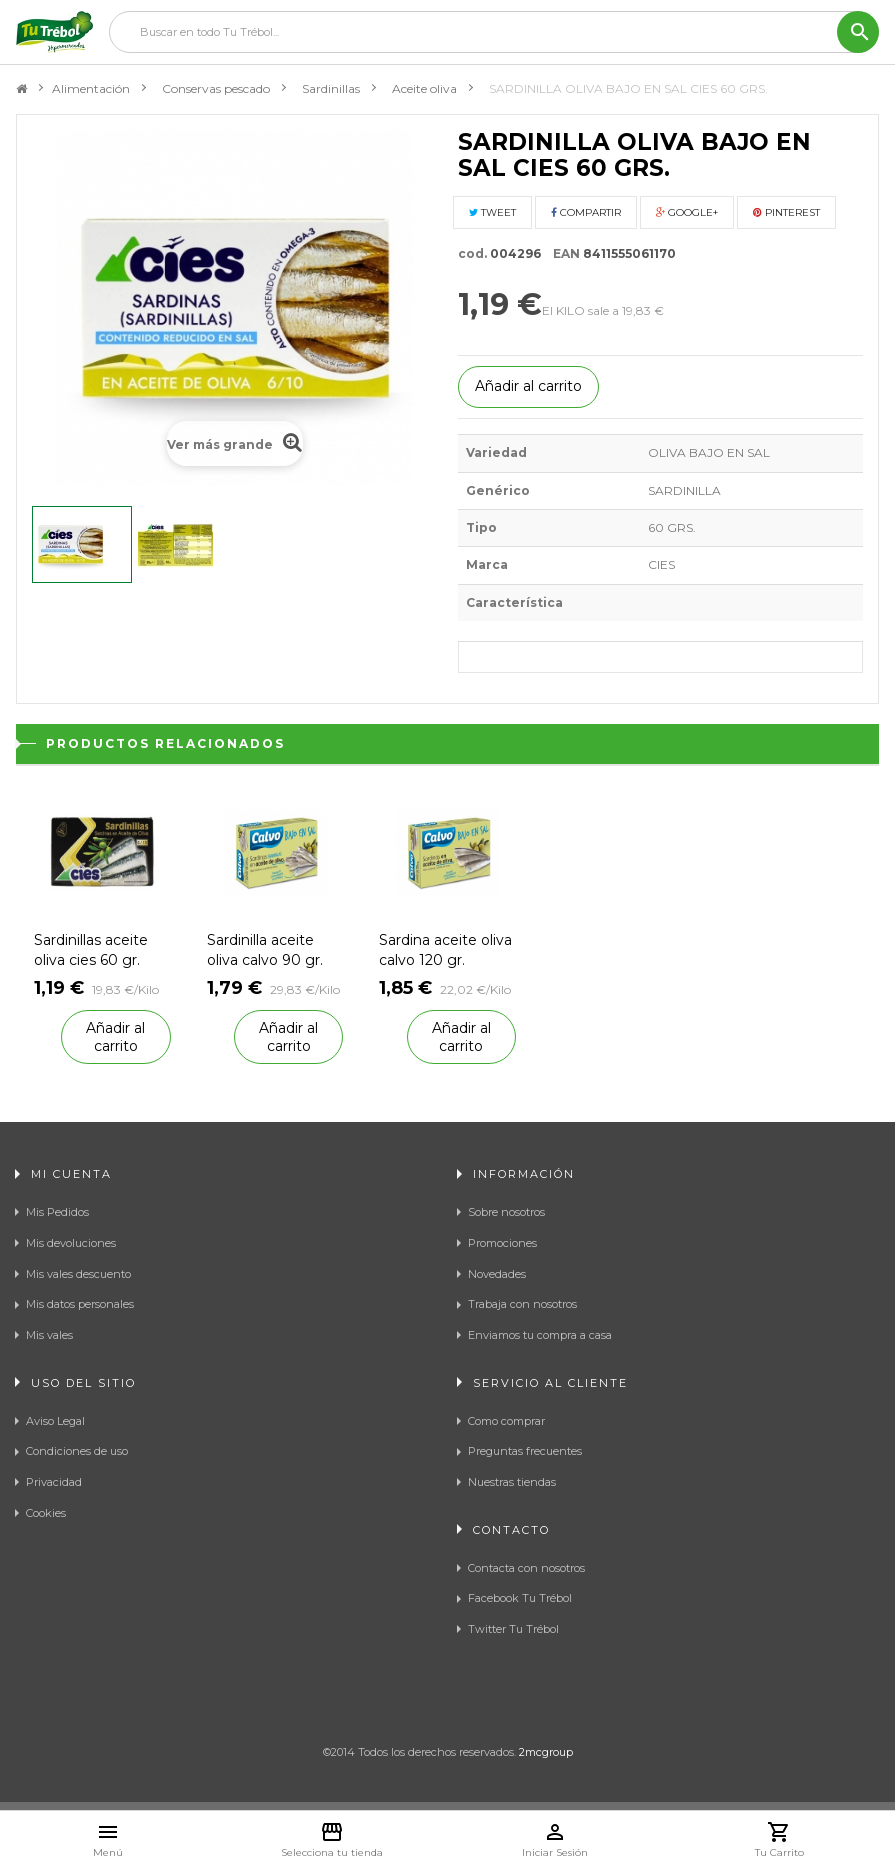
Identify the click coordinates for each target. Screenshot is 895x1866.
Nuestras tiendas (512, 1482)
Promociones (502, 1243)
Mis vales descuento (78, 1274)
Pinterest (786, 212)
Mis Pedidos (57, 1212)
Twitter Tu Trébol (513, 1629)
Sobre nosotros (506, 1212)
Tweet (492, 212)
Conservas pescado (216, 88)
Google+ (687, 212)
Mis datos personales (80, 1304)
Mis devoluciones (71, 1243)
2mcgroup (546, 1752)
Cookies (46, 1513)
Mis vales (49, 1335)
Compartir (586, 212)
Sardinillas (331, 88)
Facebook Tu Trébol (520, 1598)
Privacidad (54, 1482)
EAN (562, 253)
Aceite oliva (424, 88)
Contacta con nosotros (526, 1568)
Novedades (497, 1274)
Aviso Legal (55, 1421)
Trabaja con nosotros (522, 1304)
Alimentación (91, 88)
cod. (472, 253)
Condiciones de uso (77, 1451)
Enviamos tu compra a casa (540, 1335)
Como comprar (506, 1421)
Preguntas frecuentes (525, 1451)
